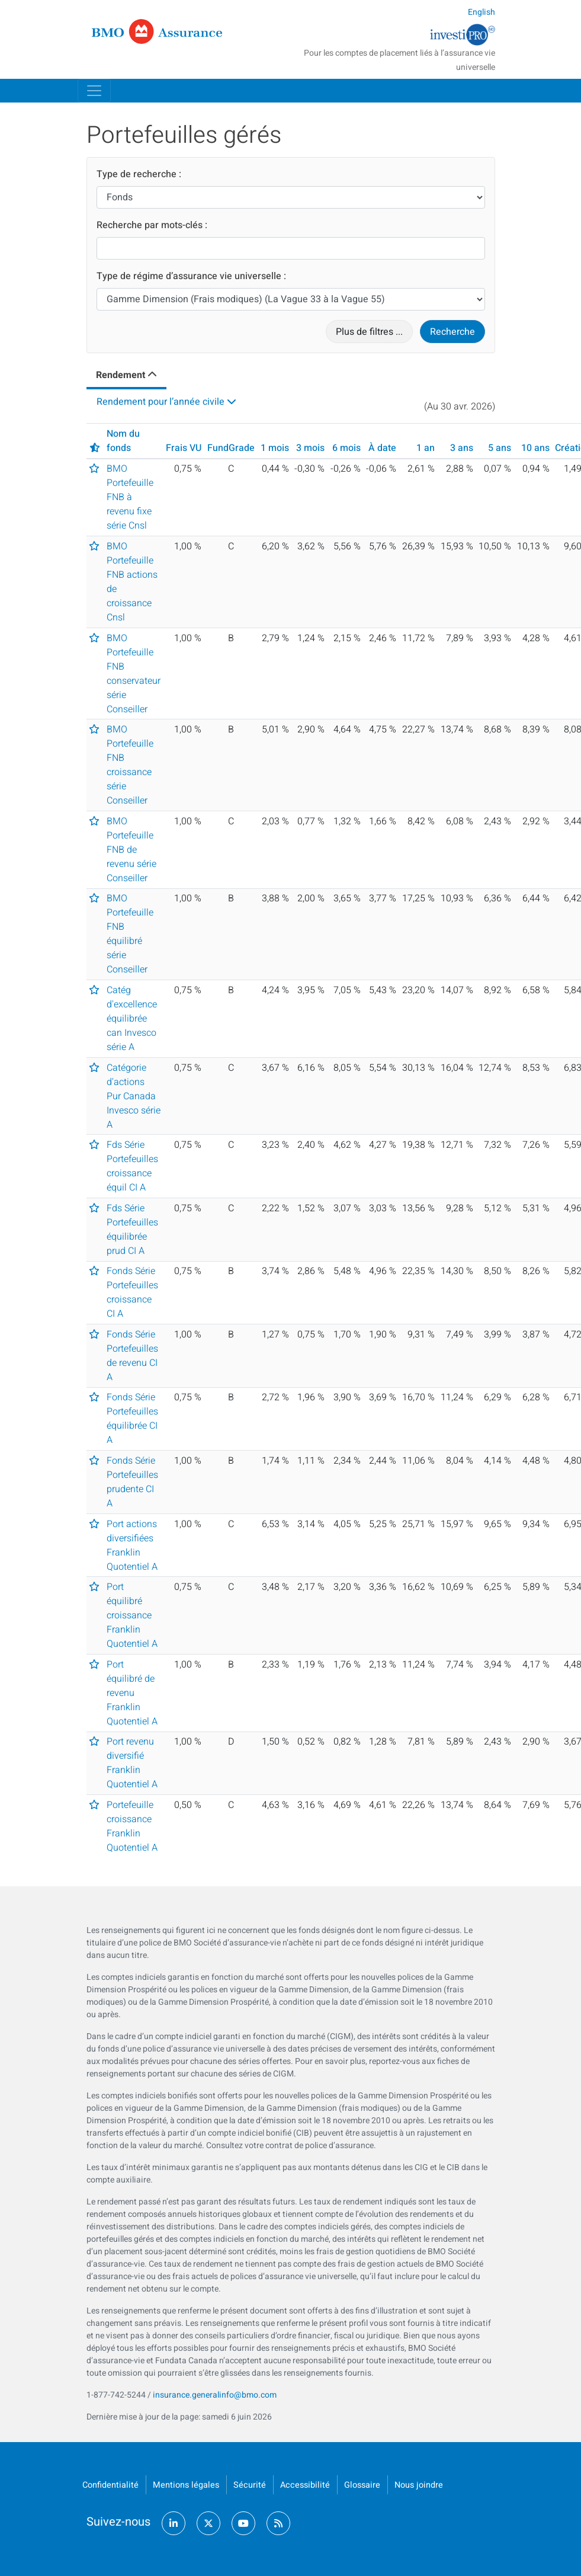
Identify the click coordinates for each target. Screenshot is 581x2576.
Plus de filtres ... (369, 332)
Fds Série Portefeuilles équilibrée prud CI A (132, 1229)
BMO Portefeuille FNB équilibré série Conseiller (130, 934)
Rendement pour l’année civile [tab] (160, 402)
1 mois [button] (275, 448)
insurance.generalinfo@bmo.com (215, 2395)
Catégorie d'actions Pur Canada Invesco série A (134, 1096)
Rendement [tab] (120, 375)
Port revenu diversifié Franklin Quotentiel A (132, 1763)
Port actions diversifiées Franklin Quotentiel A (132, 1545)
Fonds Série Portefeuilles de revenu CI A (132, 1355)
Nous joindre (418, 2485)
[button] (95, 448)
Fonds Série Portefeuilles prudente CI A (132, 1482)
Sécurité (249, 2485)
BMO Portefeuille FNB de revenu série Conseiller (131, 849)
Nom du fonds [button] (123, 441)
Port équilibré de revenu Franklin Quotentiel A (132, 1693)
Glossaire (362, 2485)
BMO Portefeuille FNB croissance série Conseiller (130, 765)
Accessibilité (305, 2485)
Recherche (452, 332)
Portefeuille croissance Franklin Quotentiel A (132, 1826)
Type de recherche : (139, 174)
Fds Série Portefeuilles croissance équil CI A (132, 1166)
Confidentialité (110, 2485)
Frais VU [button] (183, 448)
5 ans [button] (499, 448)
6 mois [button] (346, 448)
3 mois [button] (310, 448)
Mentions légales (186, 2485)
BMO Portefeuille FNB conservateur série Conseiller (134, 673)
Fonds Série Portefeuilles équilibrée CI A (132, 1418)
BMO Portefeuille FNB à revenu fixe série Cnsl (130, 497)
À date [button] (382, 448)
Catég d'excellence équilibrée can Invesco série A (132, 1018)
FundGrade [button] (231, 448)
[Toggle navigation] (94, 91)
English (481, 12)
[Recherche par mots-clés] (291, 248)
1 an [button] (425, 448)
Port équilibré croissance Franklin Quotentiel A (132, 1615)
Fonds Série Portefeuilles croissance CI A (132, 1292)
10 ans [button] (535, 448)
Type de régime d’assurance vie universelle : (191, 276)
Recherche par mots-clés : (152, 225)
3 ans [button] (461, 448)
